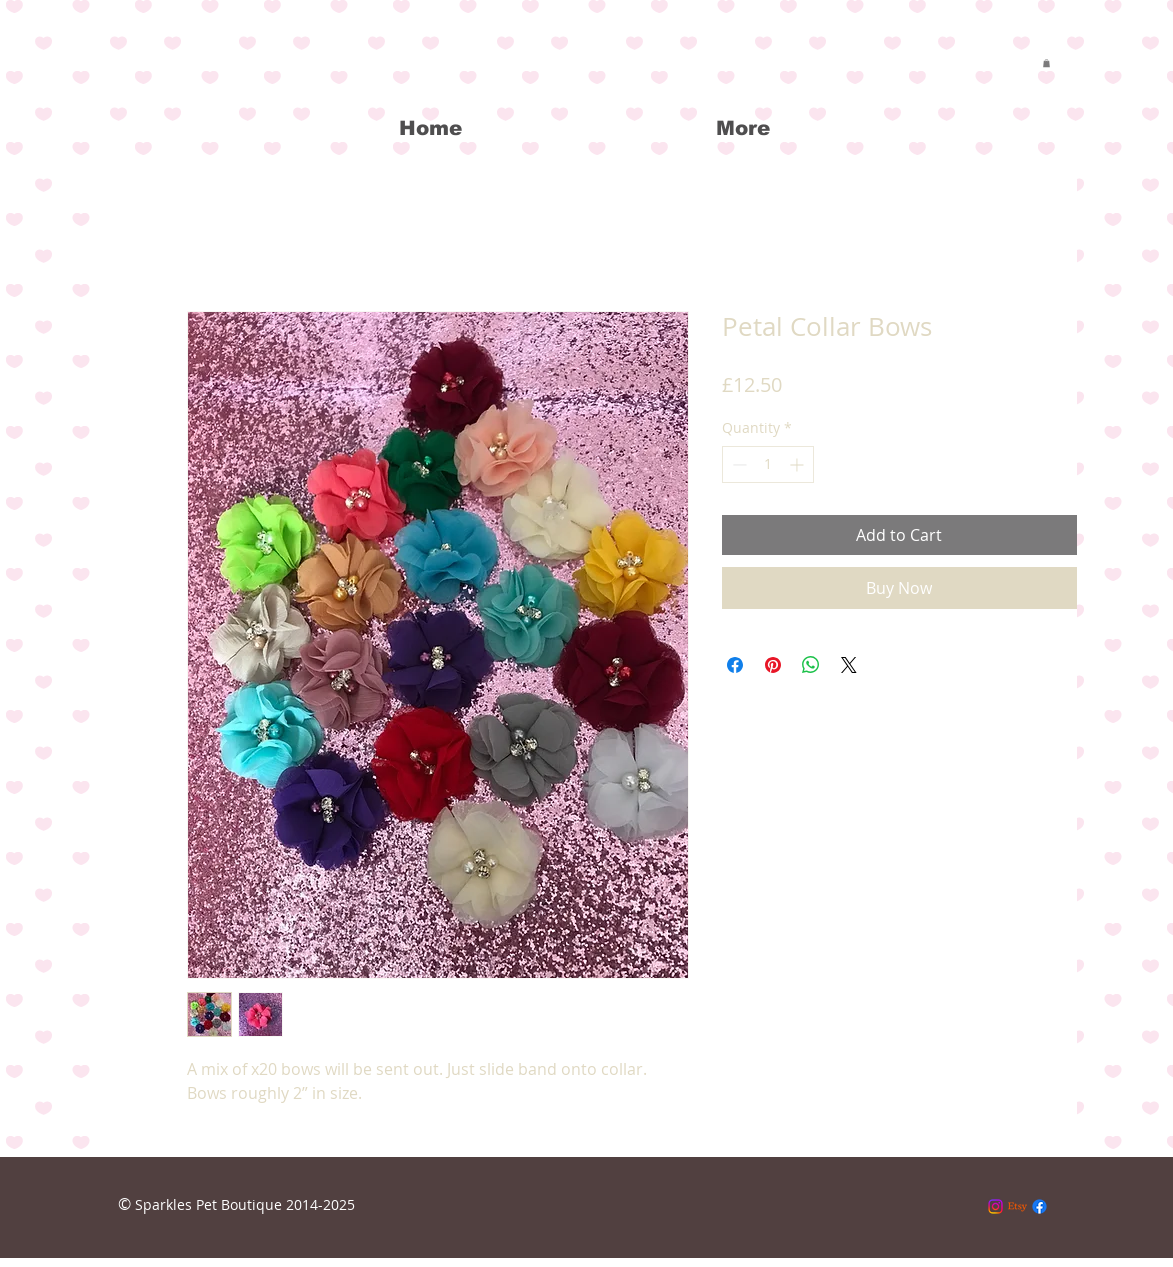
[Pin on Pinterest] (773, 665)
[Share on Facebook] (735, 665)
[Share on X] (849, 665)
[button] (1046, 63)
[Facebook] (1039, 1206)
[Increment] (798, 464)
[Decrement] (737, 464)
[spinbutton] (768, 464)
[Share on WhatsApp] (811, 665)
